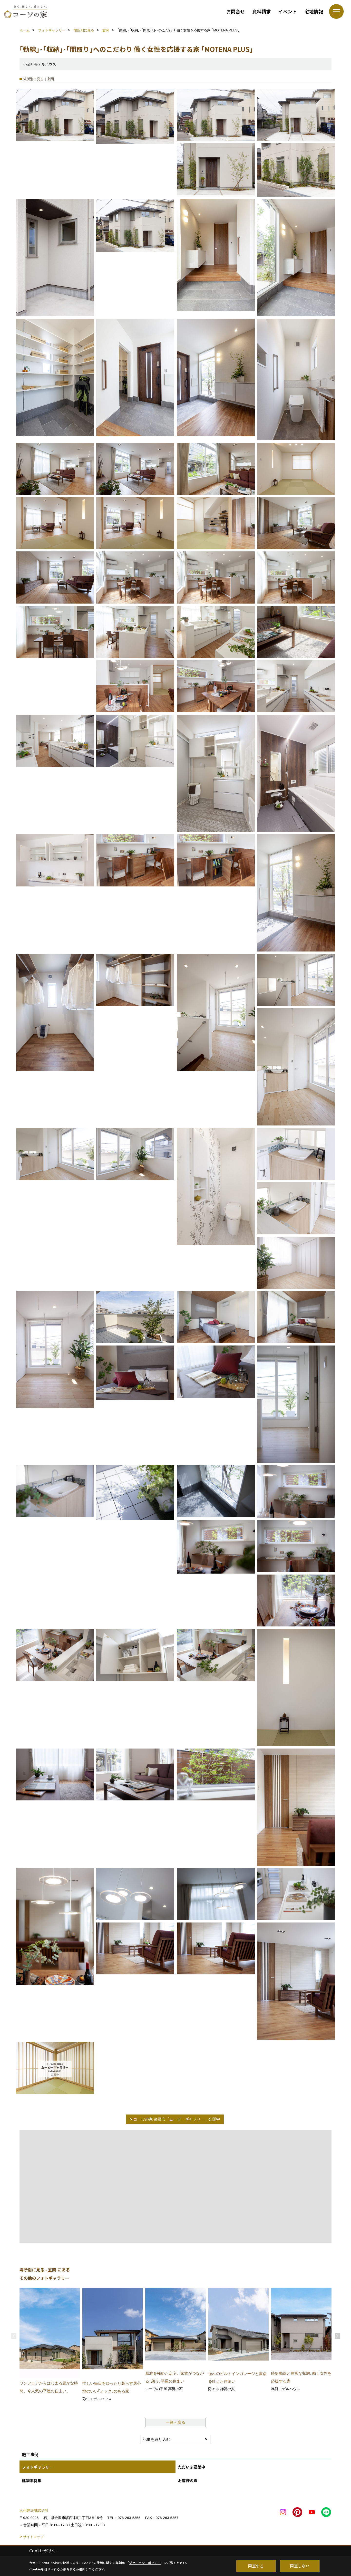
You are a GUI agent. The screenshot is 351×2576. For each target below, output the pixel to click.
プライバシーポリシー (145, 2562)
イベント (287, 11)
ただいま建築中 (191, 2467)
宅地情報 (313, 11)
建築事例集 (31, 2480)
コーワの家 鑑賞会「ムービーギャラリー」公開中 (176, 2119)
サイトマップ (33, 2537)
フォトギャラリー (37, 2467)
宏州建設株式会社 (34, 2510)
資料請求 (261, 11)
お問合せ (235, 11)
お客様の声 (187, 2480)
